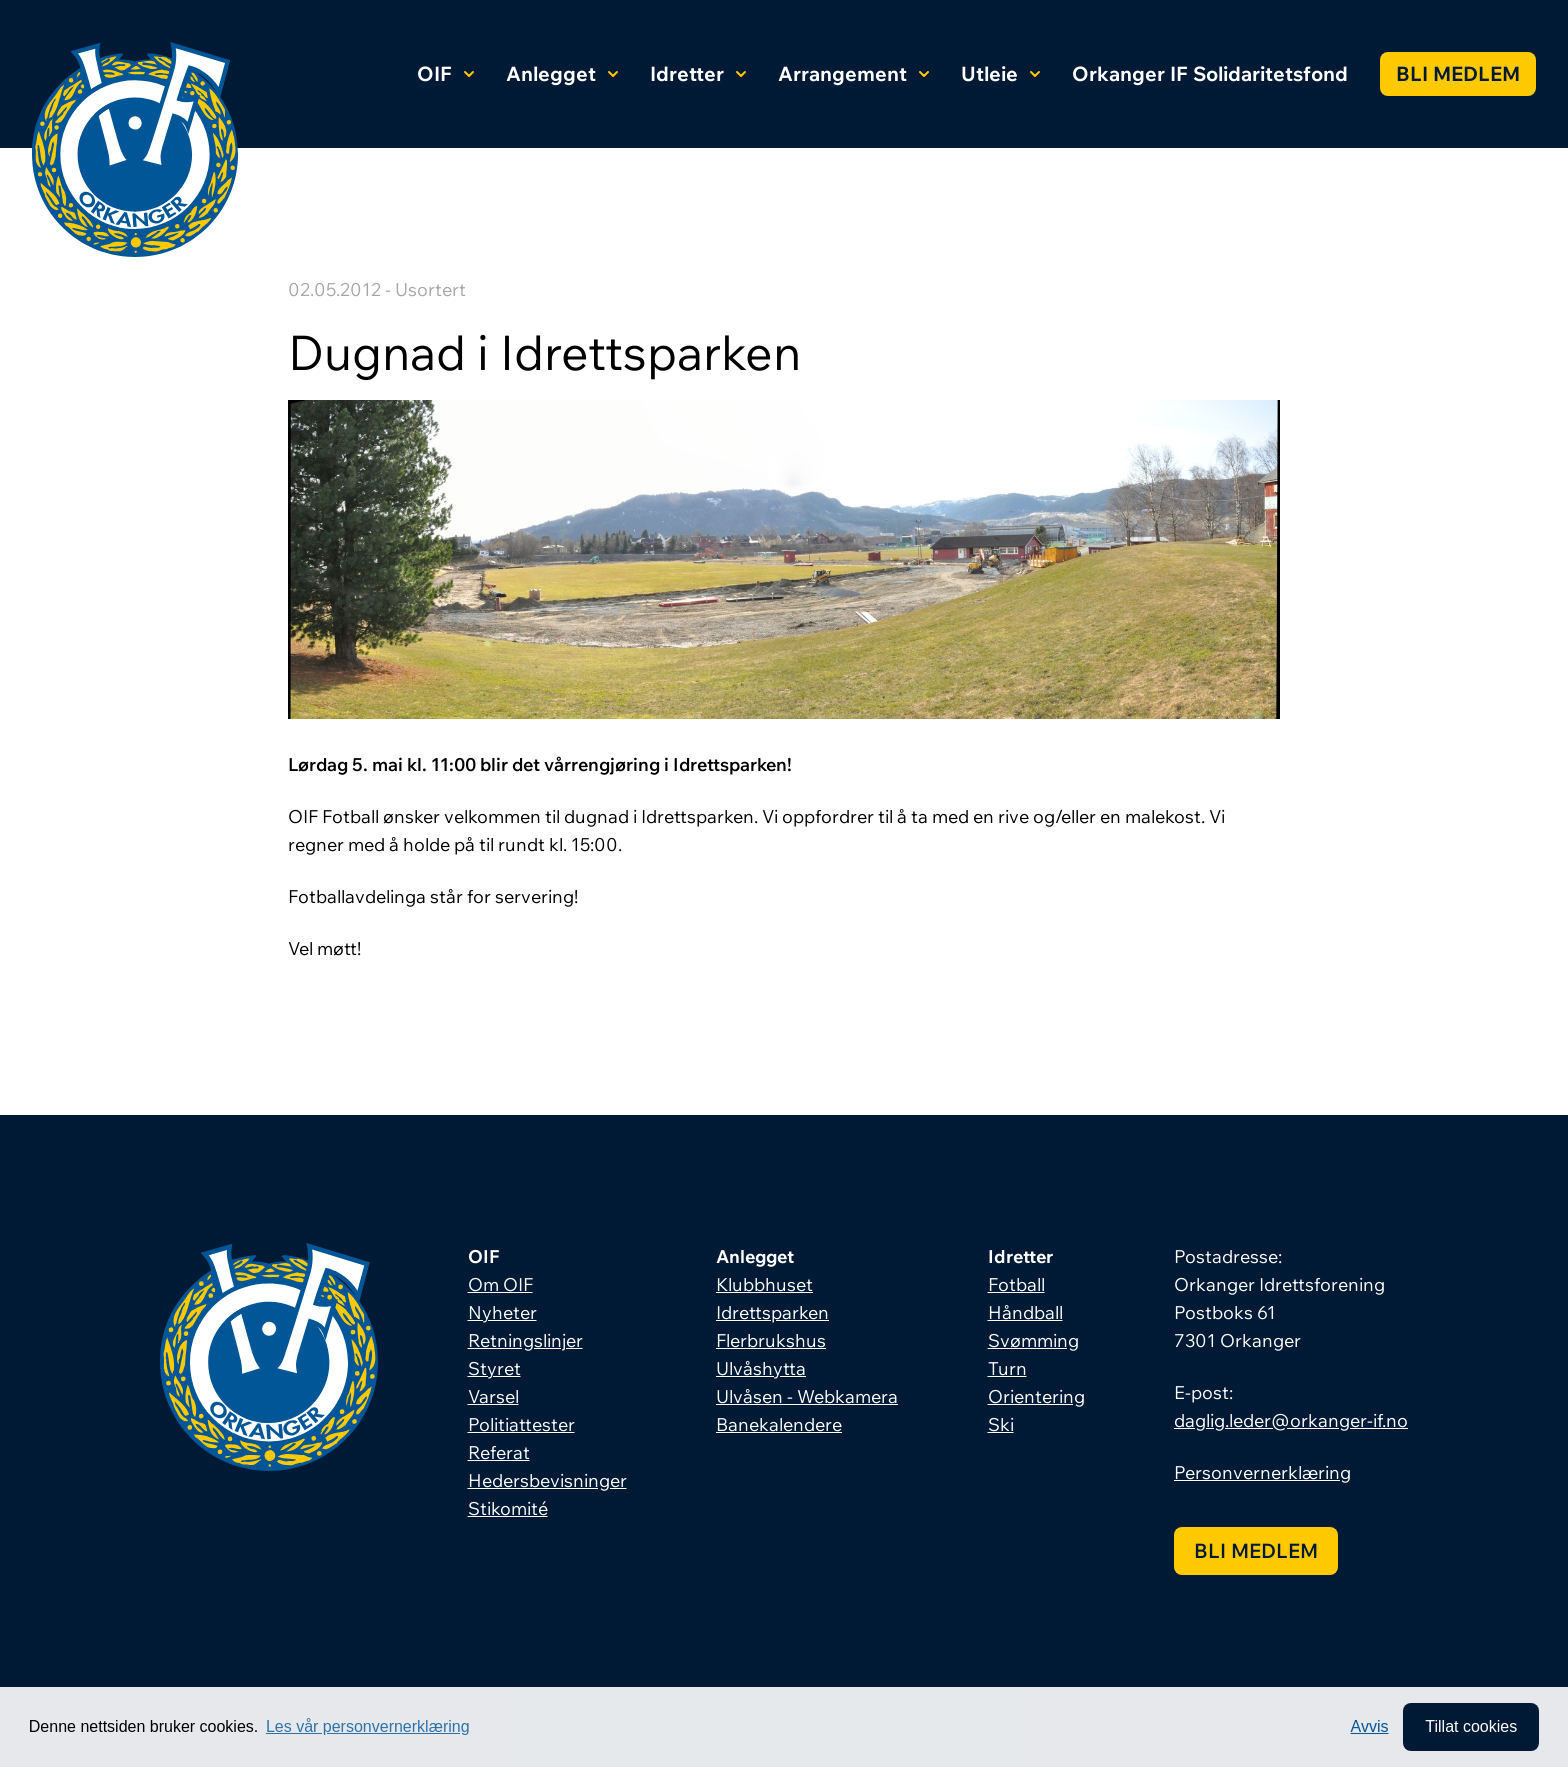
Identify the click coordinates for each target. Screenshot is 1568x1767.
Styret (494, 1368)
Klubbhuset (764, 1284)
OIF (445, 73)
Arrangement (853, 73)
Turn (1007, 1368)
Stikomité (508, 1508)
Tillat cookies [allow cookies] (1471, 1726)
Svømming (1033, 1340)
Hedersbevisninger (547, 1480)
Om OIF (500, 1284)
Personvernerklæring (1262, 1472)
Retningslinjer (525, 1340)
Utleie (1000, 73)
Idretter (698, 73)
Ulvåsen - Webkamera (807, 1396)
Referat (499, 1452)
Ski (1001, 1424)
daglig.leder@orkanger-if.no (1291, 1420)
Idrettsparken (772, 1312)
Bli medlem (1458, 73)
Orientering (1036, 1396)
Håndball (1025, 1312)
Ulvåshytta (761, 1368)
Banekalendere (779, 1424)
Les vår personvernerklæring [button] (368, 1726)
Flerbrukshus (771, 1340)
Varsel (493, 1396)
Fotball (1016, 1284)
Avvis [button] (1370, 1726)
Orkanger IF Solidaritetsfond (1210, 73)
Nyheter (502, 1312)
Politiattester (521, 1424)
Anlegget (562, 73)
